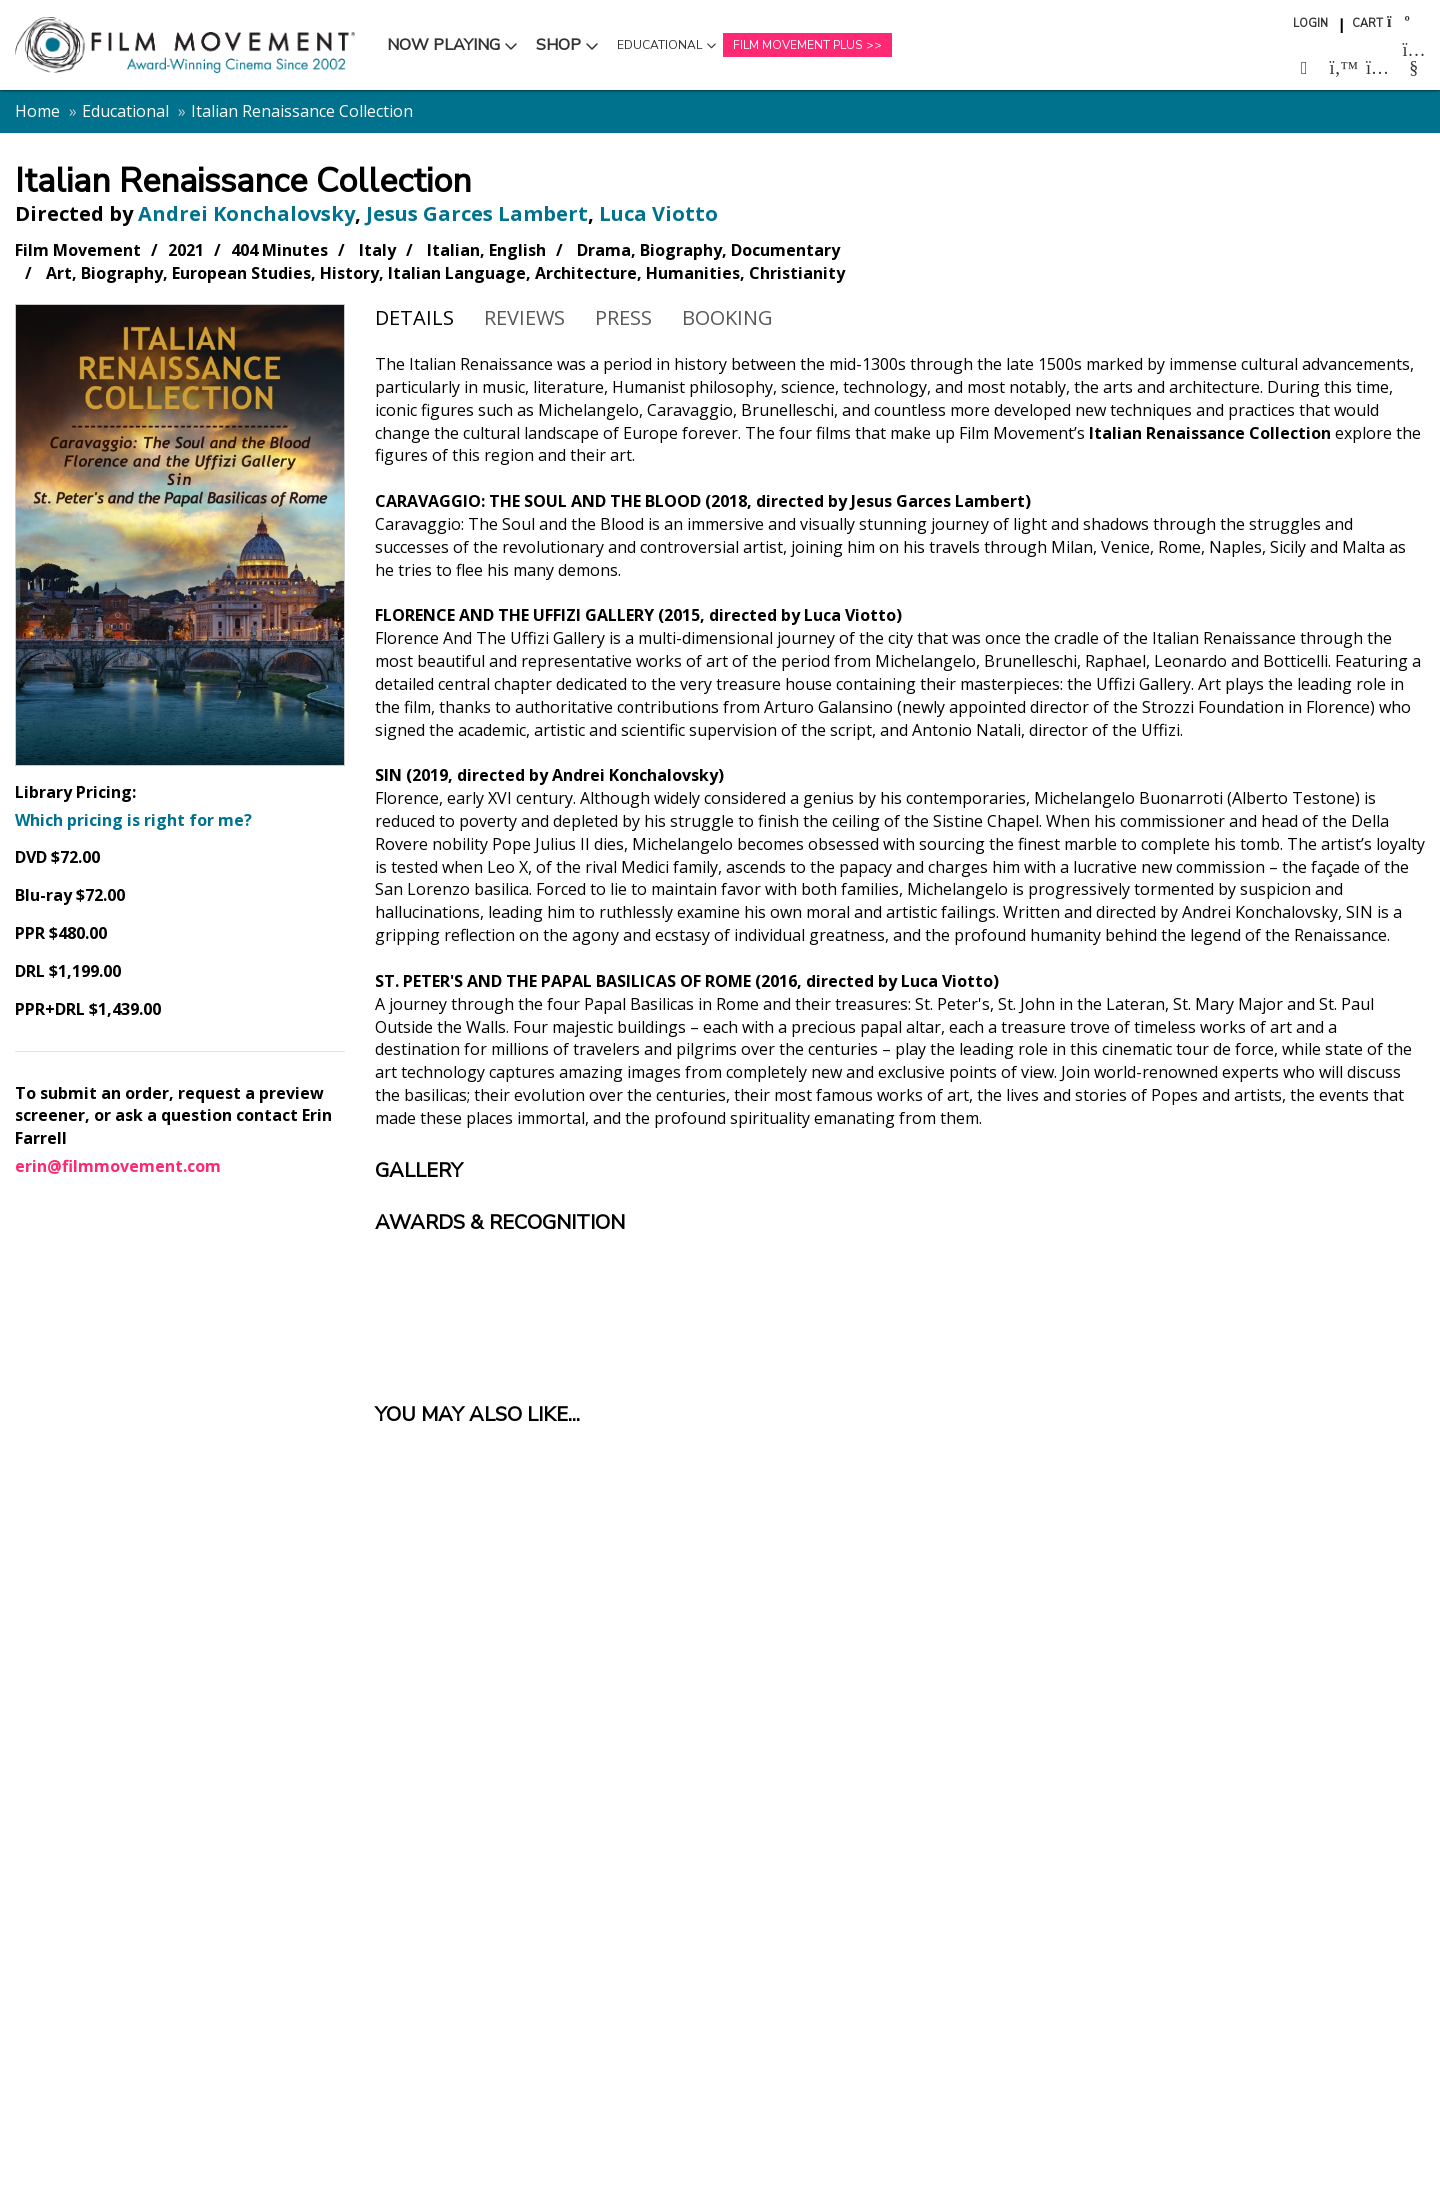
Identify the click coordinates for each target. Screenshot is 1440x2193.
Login (1310, 23)
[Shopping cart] (1397, 22)
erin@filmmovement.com (118, 1166)
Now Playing (443, 49)
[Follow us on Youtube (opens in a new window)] (1414, 59)
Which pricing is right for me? (133, 820)
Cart (1367, 23)
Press (623, 317)
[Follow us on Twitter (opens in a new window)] (1341, 68)
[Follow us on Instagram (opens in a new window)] (1377, 68)
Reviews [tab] (524, 317)
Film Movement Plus (797, 45)
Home (37, 111)
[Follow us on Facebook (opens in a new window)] (1304, 68)
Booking (727, 317)
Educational (659, 50)
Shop (570, 49)
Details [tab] (414, 317)
